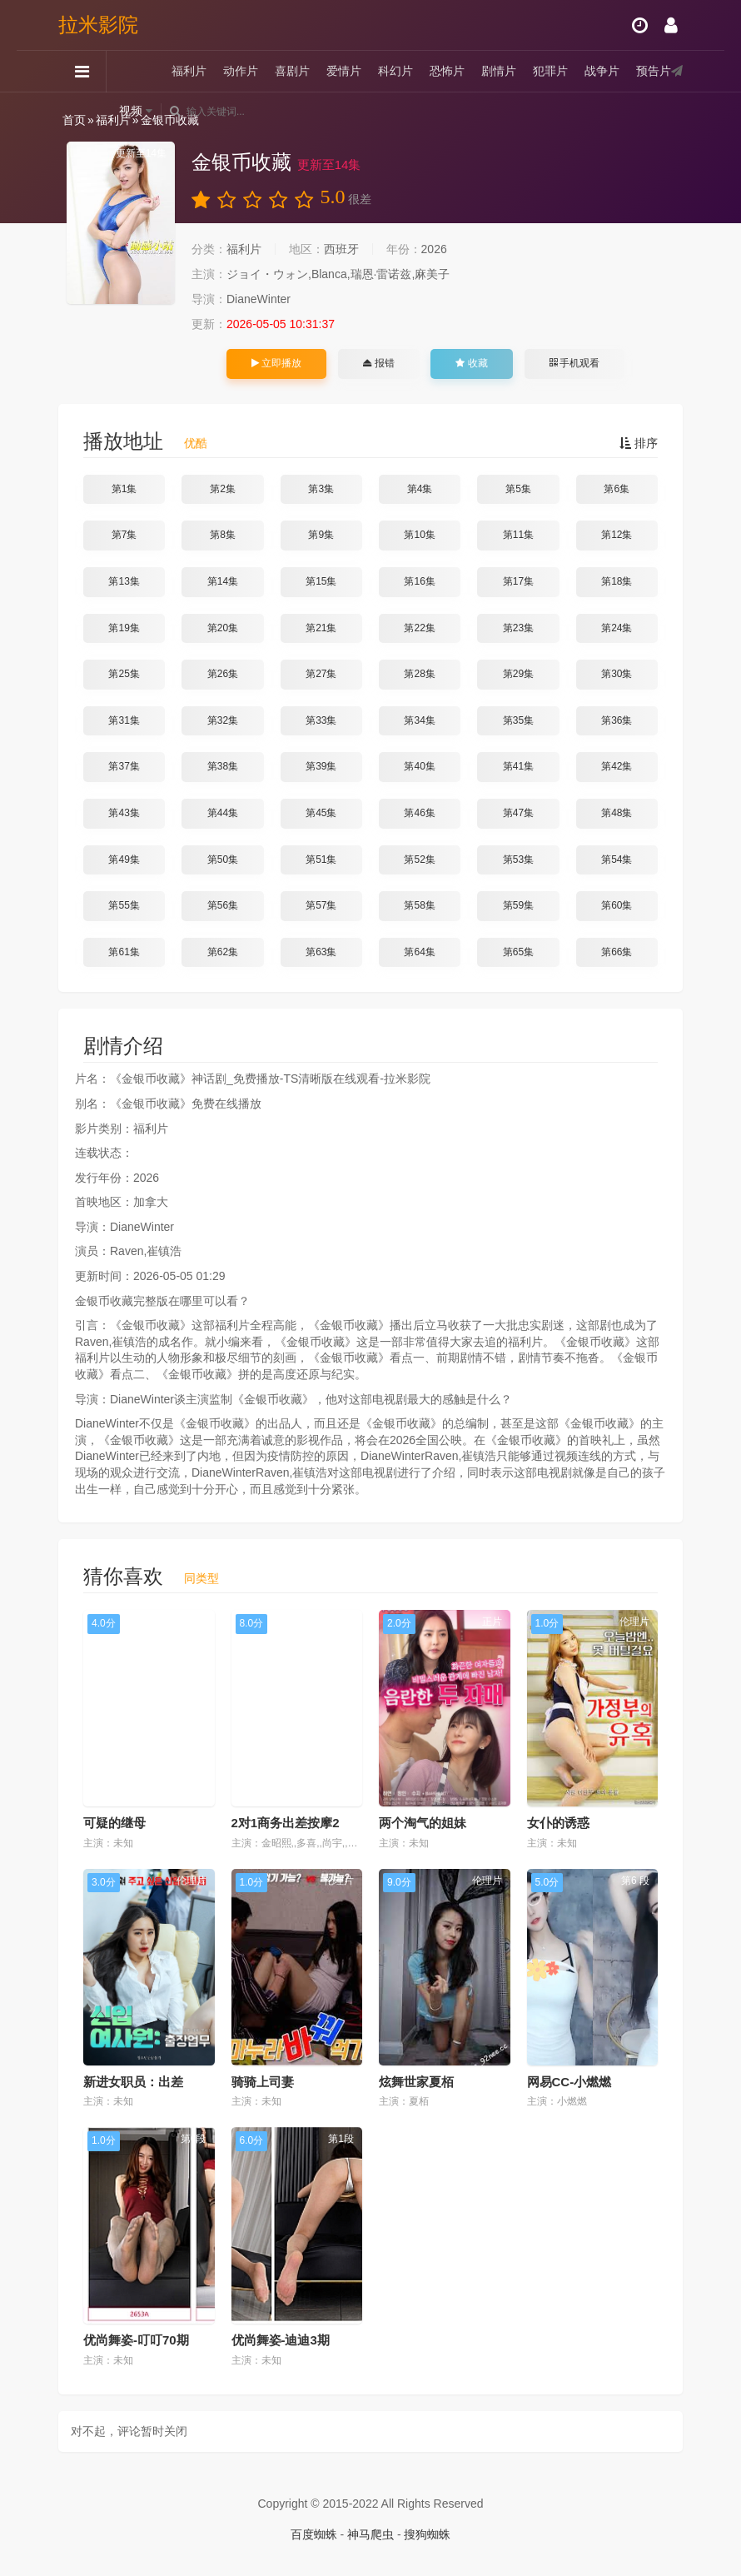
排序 (638, 443)
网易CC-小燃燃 (569, 2082)
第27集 (321, 674)
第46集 (419, 813)
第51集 (321, 859)
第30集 (616, 674)
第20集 (222, 628)
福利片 (189, 70)
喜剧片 (292, 70)
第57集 (321, 905)
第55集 (123, 905)
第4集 (420, 489)
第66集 (616, 952)
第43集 (123, 813)
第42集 (616, 766)
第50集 (222, 859)
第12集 (616, 535)
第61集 (123, 952)
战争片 (601, 70)
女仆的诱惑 (558, 1823)
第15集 (321, 581)
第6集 (616, 489)
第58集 (419, 905)
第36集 (616, 720)
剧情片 (498, 70)
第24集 (616, 628)
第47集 (518, 813)
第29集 (518, 674)
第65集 (518, 952)
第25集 (123, 674)
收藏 (471, 363)
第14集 (222, 581)
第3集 (321, 489)
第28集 (419, 674)
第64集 (419, 952)
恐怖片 (447, 70)
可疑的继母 (114, 1823)
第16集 (419, 581)
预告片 (653, 70)
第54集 (616, 859)
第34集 (419, 720)
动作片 (240, 70)
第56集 (222, 905)
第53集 (518, 859)
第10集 (419, 535)
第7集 (124, 535)
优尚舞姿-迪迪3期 (280, 2340)
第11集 (518, 535)
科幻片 (395, 70)
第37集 (123, 766)
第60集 (616, 905)
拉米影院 (98, 24)
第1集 (124, 489)
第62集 (222, 952)
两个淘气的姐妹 (422, 1823)
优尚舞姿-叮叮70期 (136, 2340)
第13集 (123, 581)
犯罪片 (550, 70)
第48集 (616, 813)
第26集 (222, 674)
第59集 (518, 905)
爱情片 (343, 70)
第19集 (123, 628)
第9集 (321, 535)
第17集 (518, 581)
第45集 (321, 813)
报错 (378, 363)
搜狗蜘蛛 (427, 2534)
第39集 (321, 766)
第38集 (222, 766)
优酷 (195, 443)
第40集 (419, 766)
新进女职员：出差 (133, 2082)
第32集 (222, 720)
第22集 (419, 628)
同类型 (201, 1578)
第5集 (518, 489)
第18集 (616, 581)
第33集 (321, 720)
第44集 (222, 813)
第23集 (518, 628)
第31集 (123, 720)
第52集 (419, 859)
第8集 (223, 535)
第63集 (321, 952)
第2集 (223, 489)
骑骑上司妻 (262, 2082)
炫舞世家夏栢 (416, 2082)
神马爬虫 (370, 2534)
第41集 (518, 766)
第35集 (518, 720)
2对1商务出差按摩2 (285, 1823)
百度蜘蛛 (314, 2534)
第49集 (123, 859)
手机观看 (574, 363)
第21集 (321, 628)
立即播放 (276, 363)
